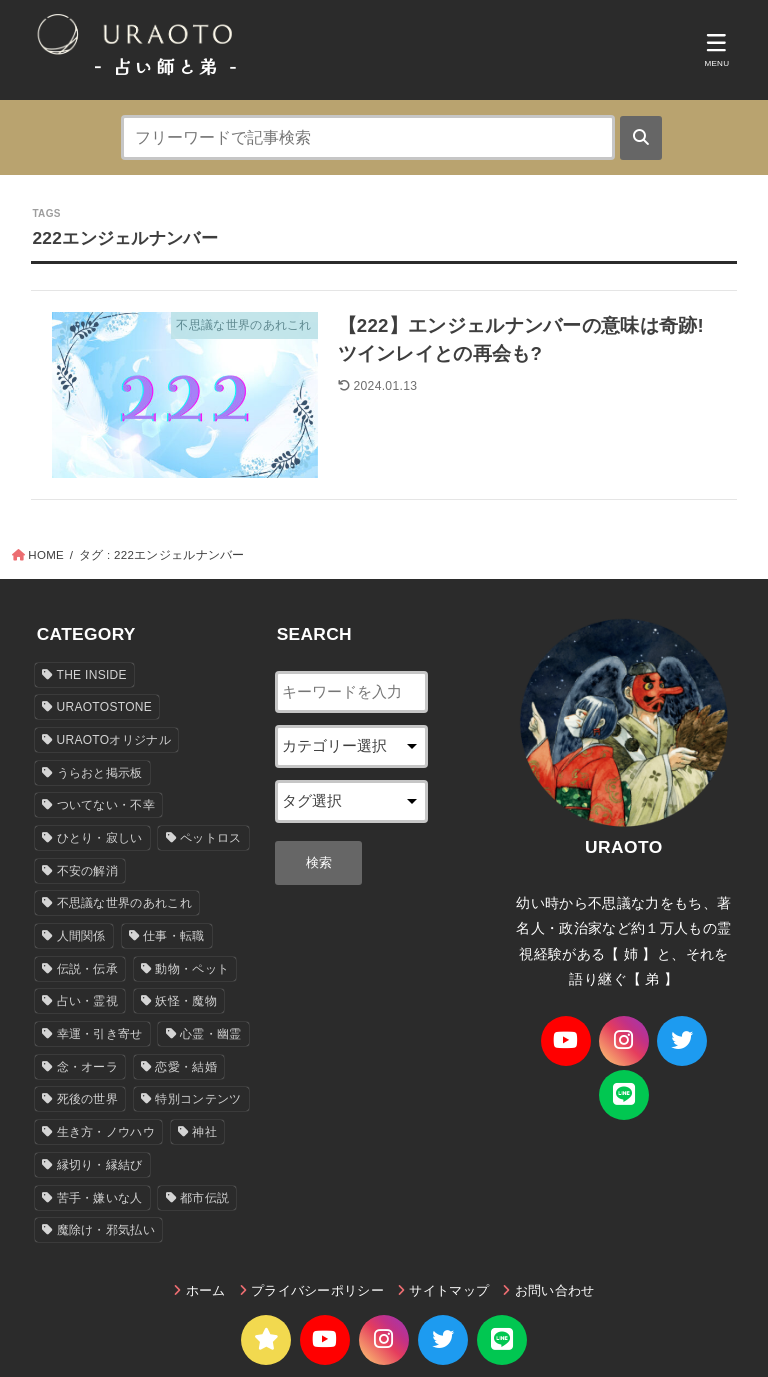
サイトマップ (449, 1292)
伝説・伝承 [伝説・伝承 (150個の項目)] (88, 970)
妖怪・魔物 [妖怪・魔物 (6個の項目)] (186, 1003)
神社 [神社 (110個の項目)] (204, 1134)
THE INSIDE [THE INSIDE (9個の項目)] (92, 676)
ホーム (206, 1292)
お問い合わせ (555, 1292)
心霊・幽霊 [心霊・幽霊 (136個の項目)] (211, 1036)
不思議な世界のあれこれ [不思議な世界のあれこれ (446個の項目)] (124, 905)
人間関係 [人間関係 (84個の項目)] (81, 938)
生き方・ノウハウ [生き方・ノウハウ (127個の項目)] (106, 1134)
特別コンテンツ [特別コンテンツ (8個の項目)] (198, 1101)
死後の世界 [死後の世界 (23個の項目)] (88, 1101)
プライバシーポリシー (317, 1292)
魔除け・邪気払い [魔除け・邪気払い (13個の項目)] (106, 1232)
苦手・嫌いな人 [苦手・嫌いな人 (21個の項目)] (100, 1199)
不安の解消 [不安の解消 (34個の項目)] (88, 872)
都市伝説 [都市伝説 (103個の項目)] (204, 1199)
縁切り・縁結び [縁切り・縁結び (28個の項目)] (100, 1166)
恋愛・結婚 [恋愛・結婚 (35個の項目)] (186, 1068)
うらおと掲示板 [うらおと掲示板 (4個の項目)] (100, 774)
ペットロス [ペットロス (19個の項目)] (211, 840)
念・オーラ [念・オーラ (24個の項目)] (88, 1068)
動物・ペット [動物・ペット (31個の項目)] (192, 970)
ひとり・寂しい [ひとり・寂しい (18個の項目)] (100, 840)
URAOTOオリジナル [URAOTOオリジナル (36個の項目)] (114, 742)
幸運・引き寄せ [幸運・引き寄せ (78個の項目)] (100, 1036)
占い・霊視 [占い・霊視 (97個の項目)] (88, 1003)
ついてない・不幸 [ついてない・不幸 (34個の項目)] (106, 807)
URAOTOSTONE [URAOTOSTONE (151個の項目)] (105, 709)
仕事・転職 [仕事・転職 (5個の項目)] (174, 938)
